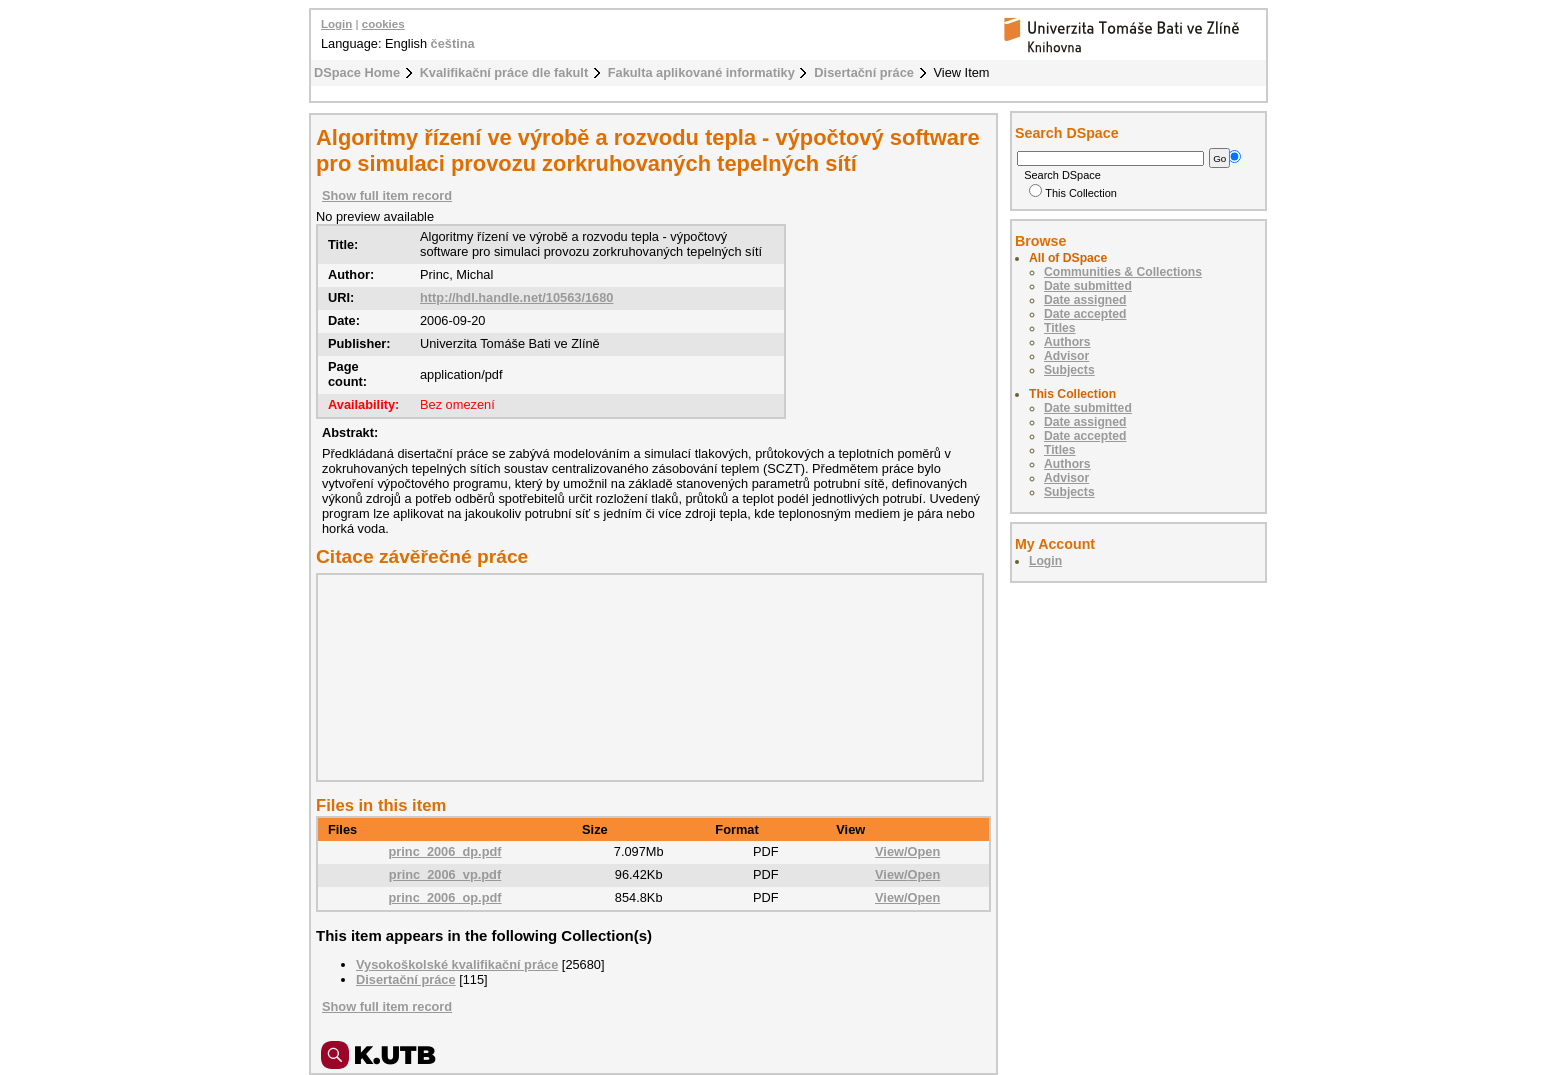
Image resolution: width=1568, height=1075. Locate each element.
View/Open (907, 851)
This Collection (1073, 193)
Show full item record (387, 195)
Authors (1067, 342)
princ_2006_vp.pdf (445, 874)
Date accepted (1085, 314)
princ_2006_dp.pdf (444, 851)
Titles (1060, 328)
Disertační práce (864, 72)
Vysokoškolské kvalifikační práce (457, 964)
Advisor (1066, 356)
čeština (453, 43)
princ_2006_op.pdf (444, 897)
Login (336, 24)
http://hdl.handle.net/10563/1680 (516, 297)
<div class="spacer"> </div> (645, 677)
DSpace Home (357, 72)
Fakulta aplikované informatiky (701, 72)
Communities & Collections (1123, 272)
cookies (383, 24)
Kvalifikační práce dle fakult (504, 72)
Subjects (1069, 370)
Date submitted (1088, 286)
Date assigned (1085, 300)
